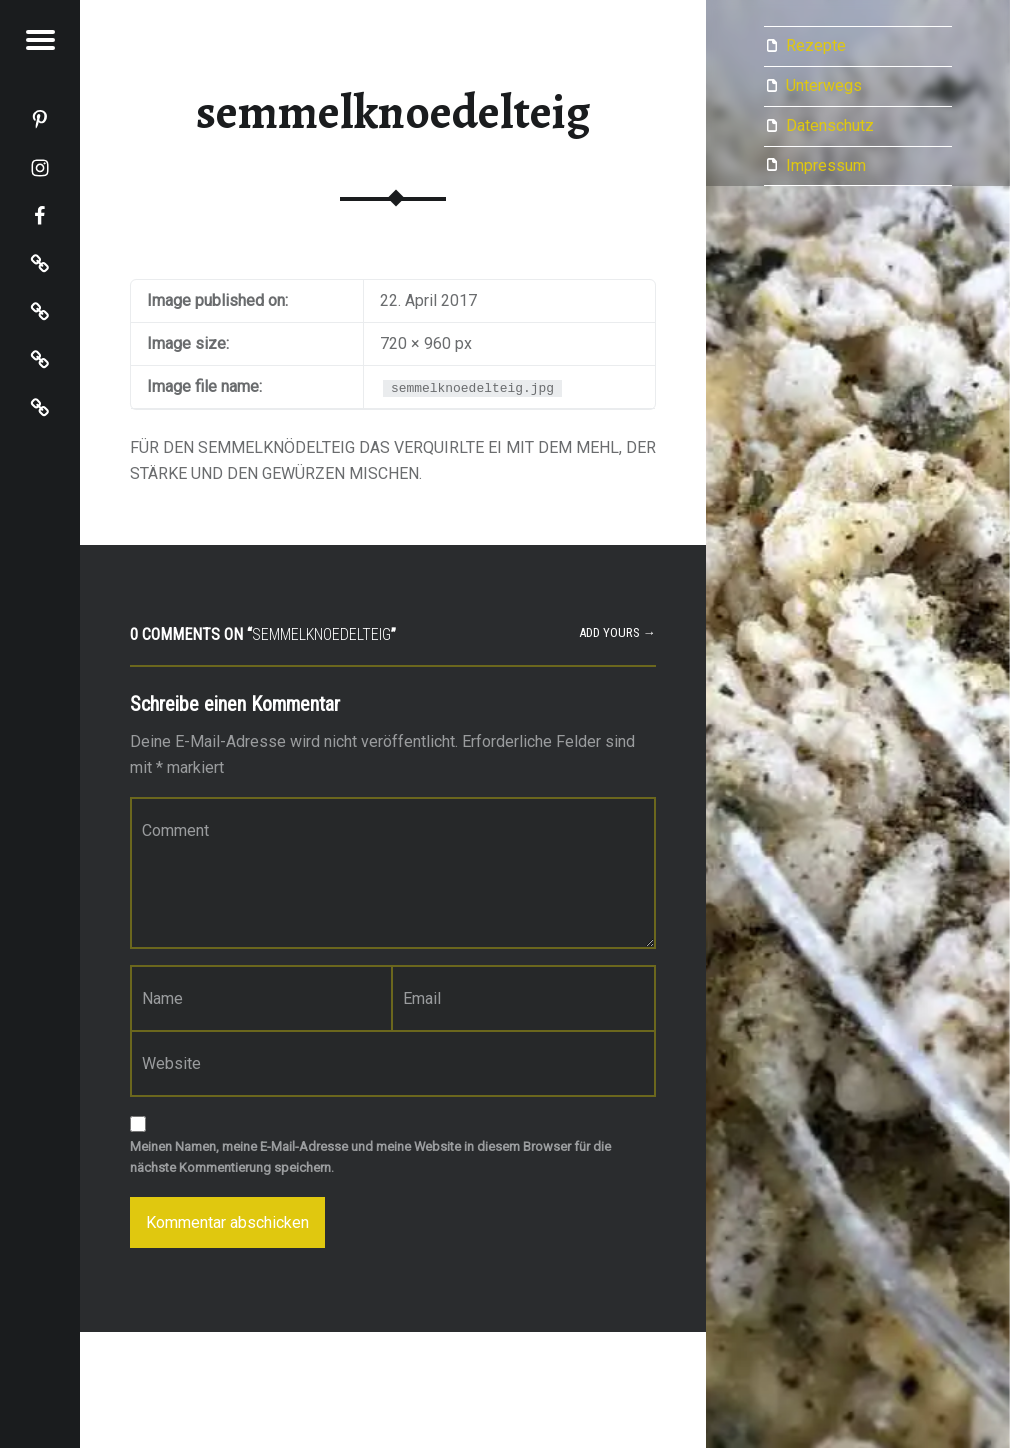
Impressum (826, 165)
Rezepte (816, 45)
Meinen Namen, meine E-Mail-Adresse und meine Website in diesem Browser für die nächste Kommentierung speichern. (370, 1157)
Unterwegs (824, 85)
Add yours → (617, 632)
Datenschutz (830, 125)
